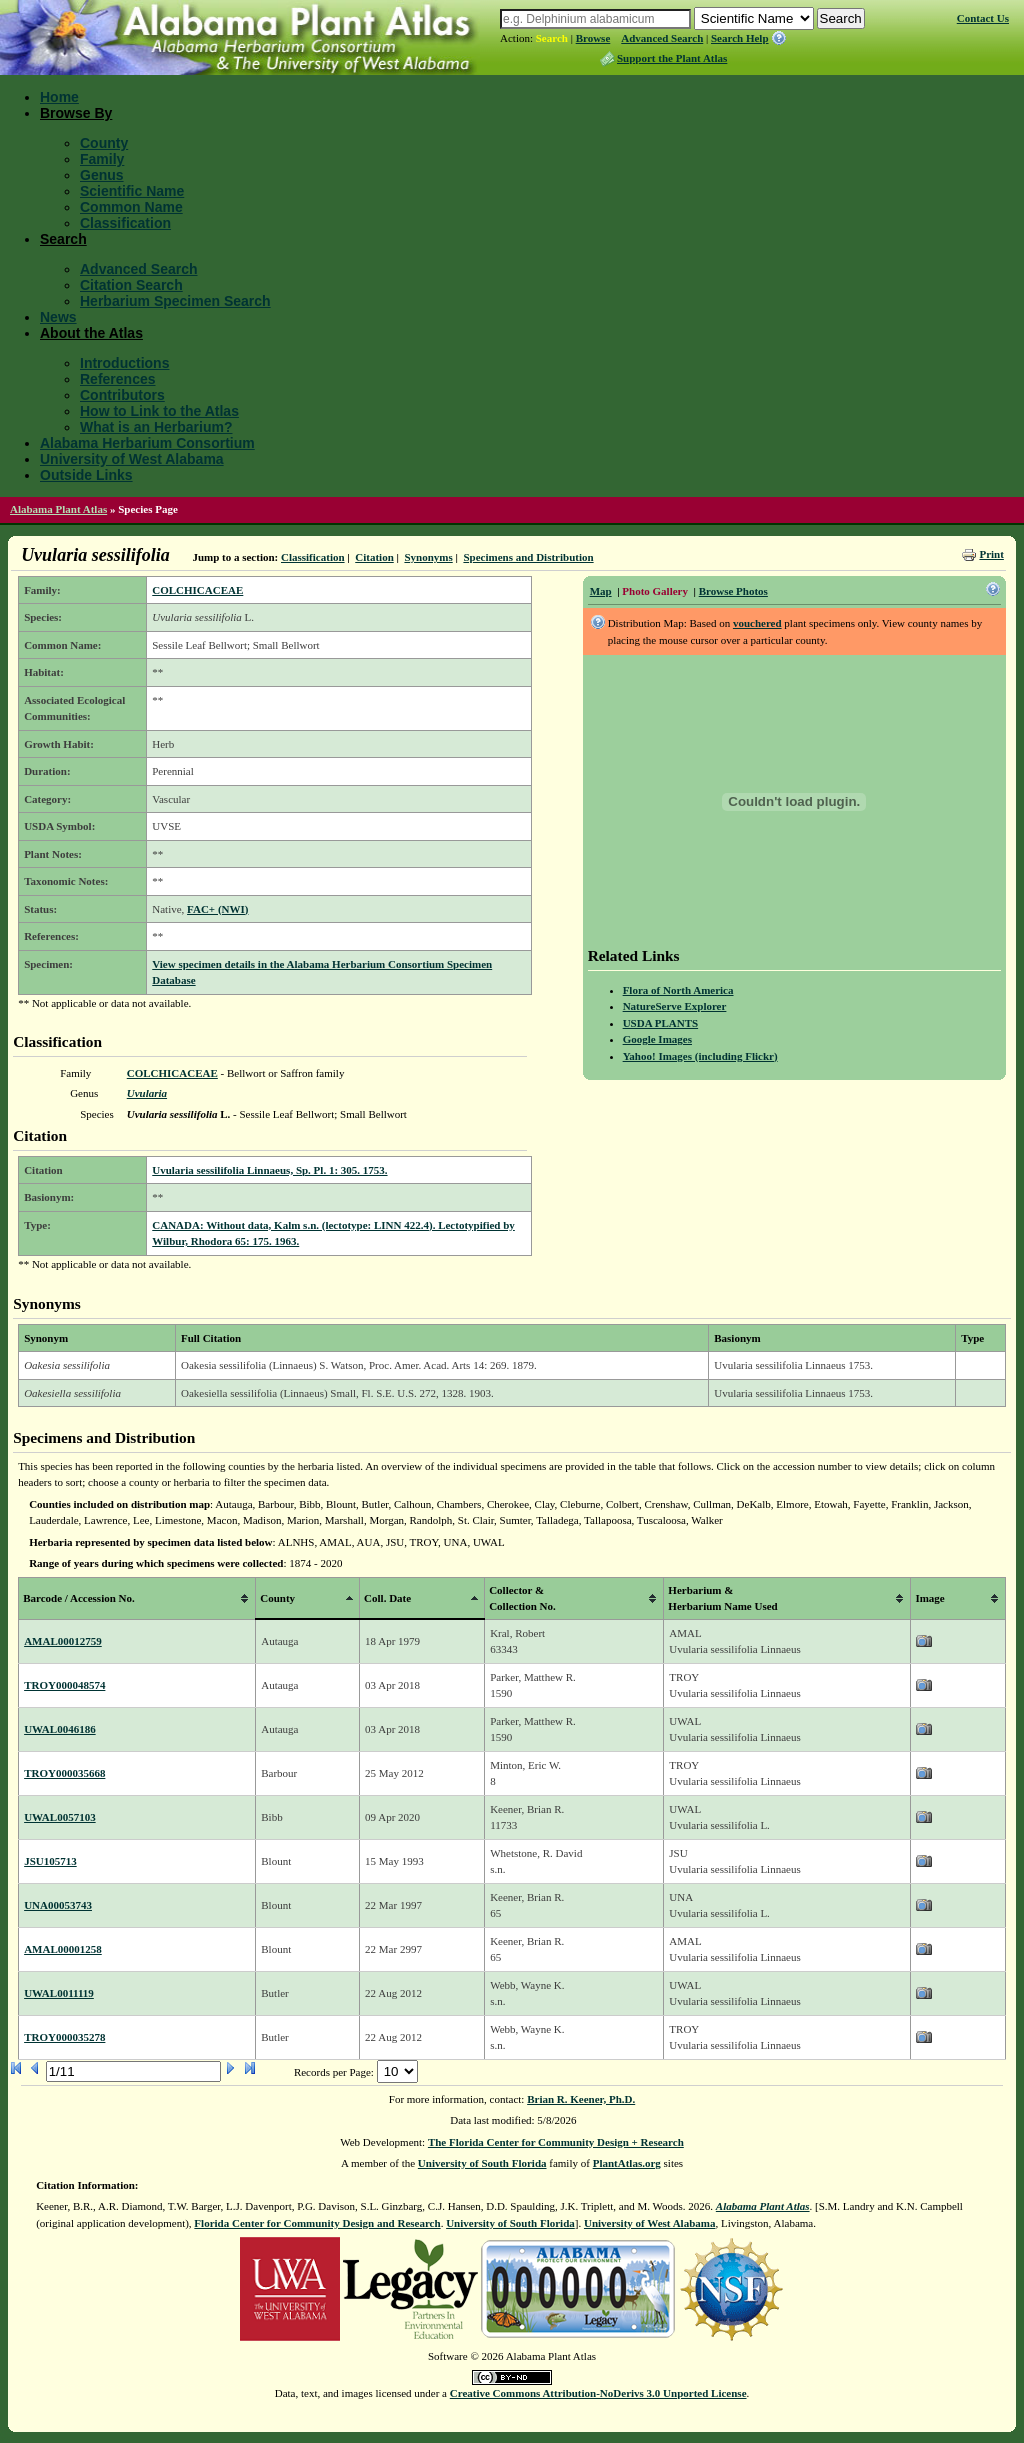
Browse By (76, 113)
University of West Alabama (132, 459)
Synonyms (428, 557)
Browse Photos (733, 591)
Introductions (124, 363)
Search (552, 38)
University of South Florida (482, 2163)
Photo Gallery (655, 591)
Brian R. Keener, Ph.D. (581, 2099)
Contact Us (983, 18)
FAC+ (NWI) (217, 909)
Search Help (740, 38)
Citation (374, 557)
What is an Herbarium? (156, 427)
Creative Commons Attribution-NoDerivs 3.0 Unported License (598, 2393)
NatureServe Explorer (675, 1006)
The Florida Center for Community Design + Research (556, 2142)
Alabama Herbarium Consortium (147, 443)
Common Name (131, 207)
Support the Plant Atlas (672, 58)
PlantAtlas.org (627, 2163)
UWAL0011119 (59, 1993)
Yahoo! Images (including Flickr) (700, 1056)
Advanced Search (662, 38)
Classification (125, 223)
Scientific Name (132, 191)
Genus (102, 175)
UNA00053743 (58, 1905)
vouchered (757, 623)
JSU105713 (50, 1861)
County (104, 143)
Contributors (122, 395)
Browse (593, 38)
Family (102, 159)
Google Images (657, 1039)
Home (59, 97)
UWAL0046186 (60, 1729)
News (58, 317)
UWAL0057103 (60, 1817)
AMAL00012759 (63, 1641)
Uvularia (147, 1093)
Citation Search (131, 285)
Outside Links (86, 475)
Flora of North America (678, 990)
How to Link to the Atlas (159, 411)
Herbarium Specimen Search (175, 301)
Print (991, 554)
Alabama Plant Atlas (58, 509)
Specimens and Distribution (528, 557)
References (118, 379)
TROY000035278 (64, 2037)
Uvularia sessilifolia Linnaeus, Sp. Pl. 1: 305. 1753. (269, 1170)
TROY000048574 (64, 1685)
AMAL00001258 (63, 1949)
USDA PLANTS (661, 1023)
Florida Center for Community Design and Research (317, 2223)
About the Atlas (91, 333)
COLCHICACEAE (197, 590)
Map (601, 591)
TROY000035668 (64, 1773)
